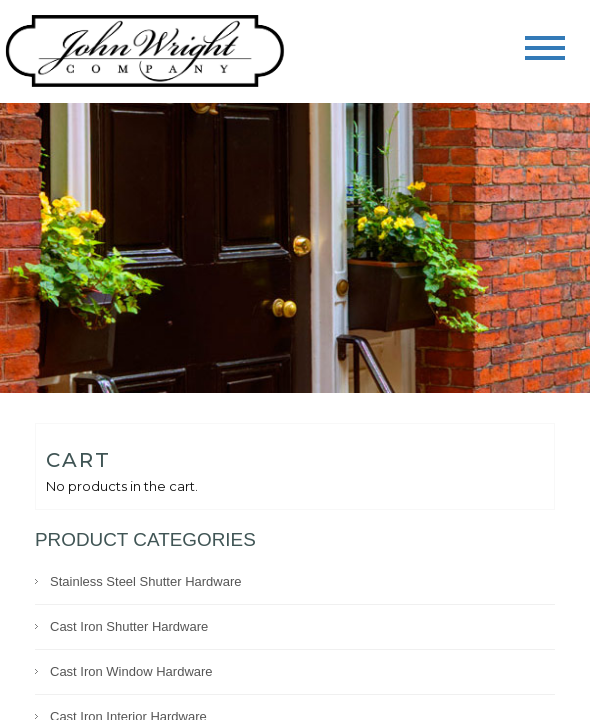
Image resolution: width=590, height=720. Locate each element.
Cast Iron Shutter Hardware (129, 626)
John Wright (145, 52)
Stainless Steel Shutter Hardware (145, 581)
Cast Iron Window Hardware (131, 671)
